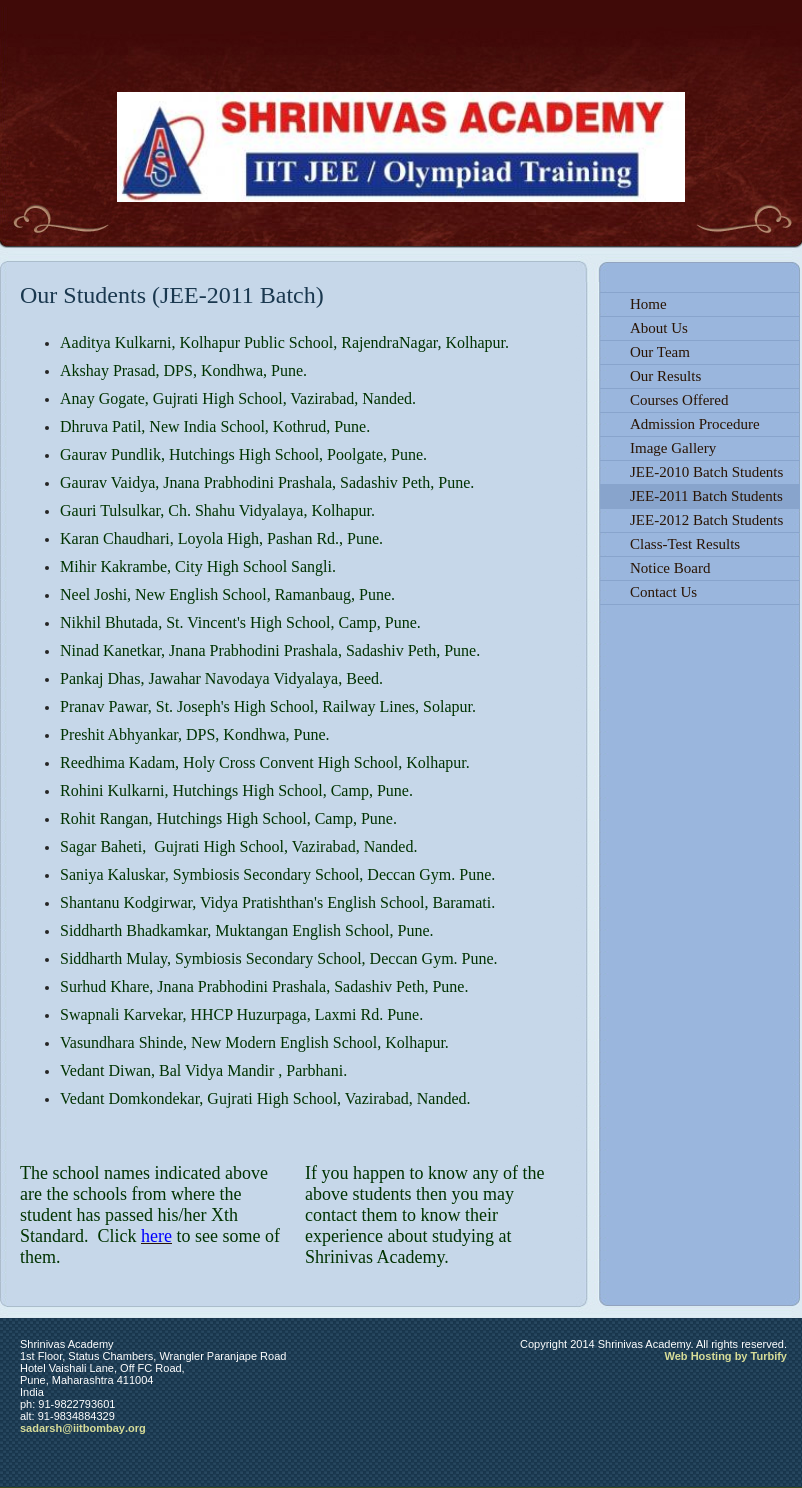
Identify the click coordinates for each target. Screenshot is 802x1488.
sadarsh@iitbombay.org (83, 1428)
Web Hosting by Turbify (726, 1356)
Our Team (660, 352)
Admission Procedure (695, 424)
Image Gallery (673, 448)
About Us (659, 328)
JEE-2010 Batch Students (706, 472)
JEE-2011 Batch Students (706, 496)
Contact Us (663, 592)
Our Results (665, 376)
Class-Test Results (685, 544)
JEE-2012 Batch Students (706, 520)
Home (648, 304)
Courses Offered (679, 400)
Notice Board (670, 568)
